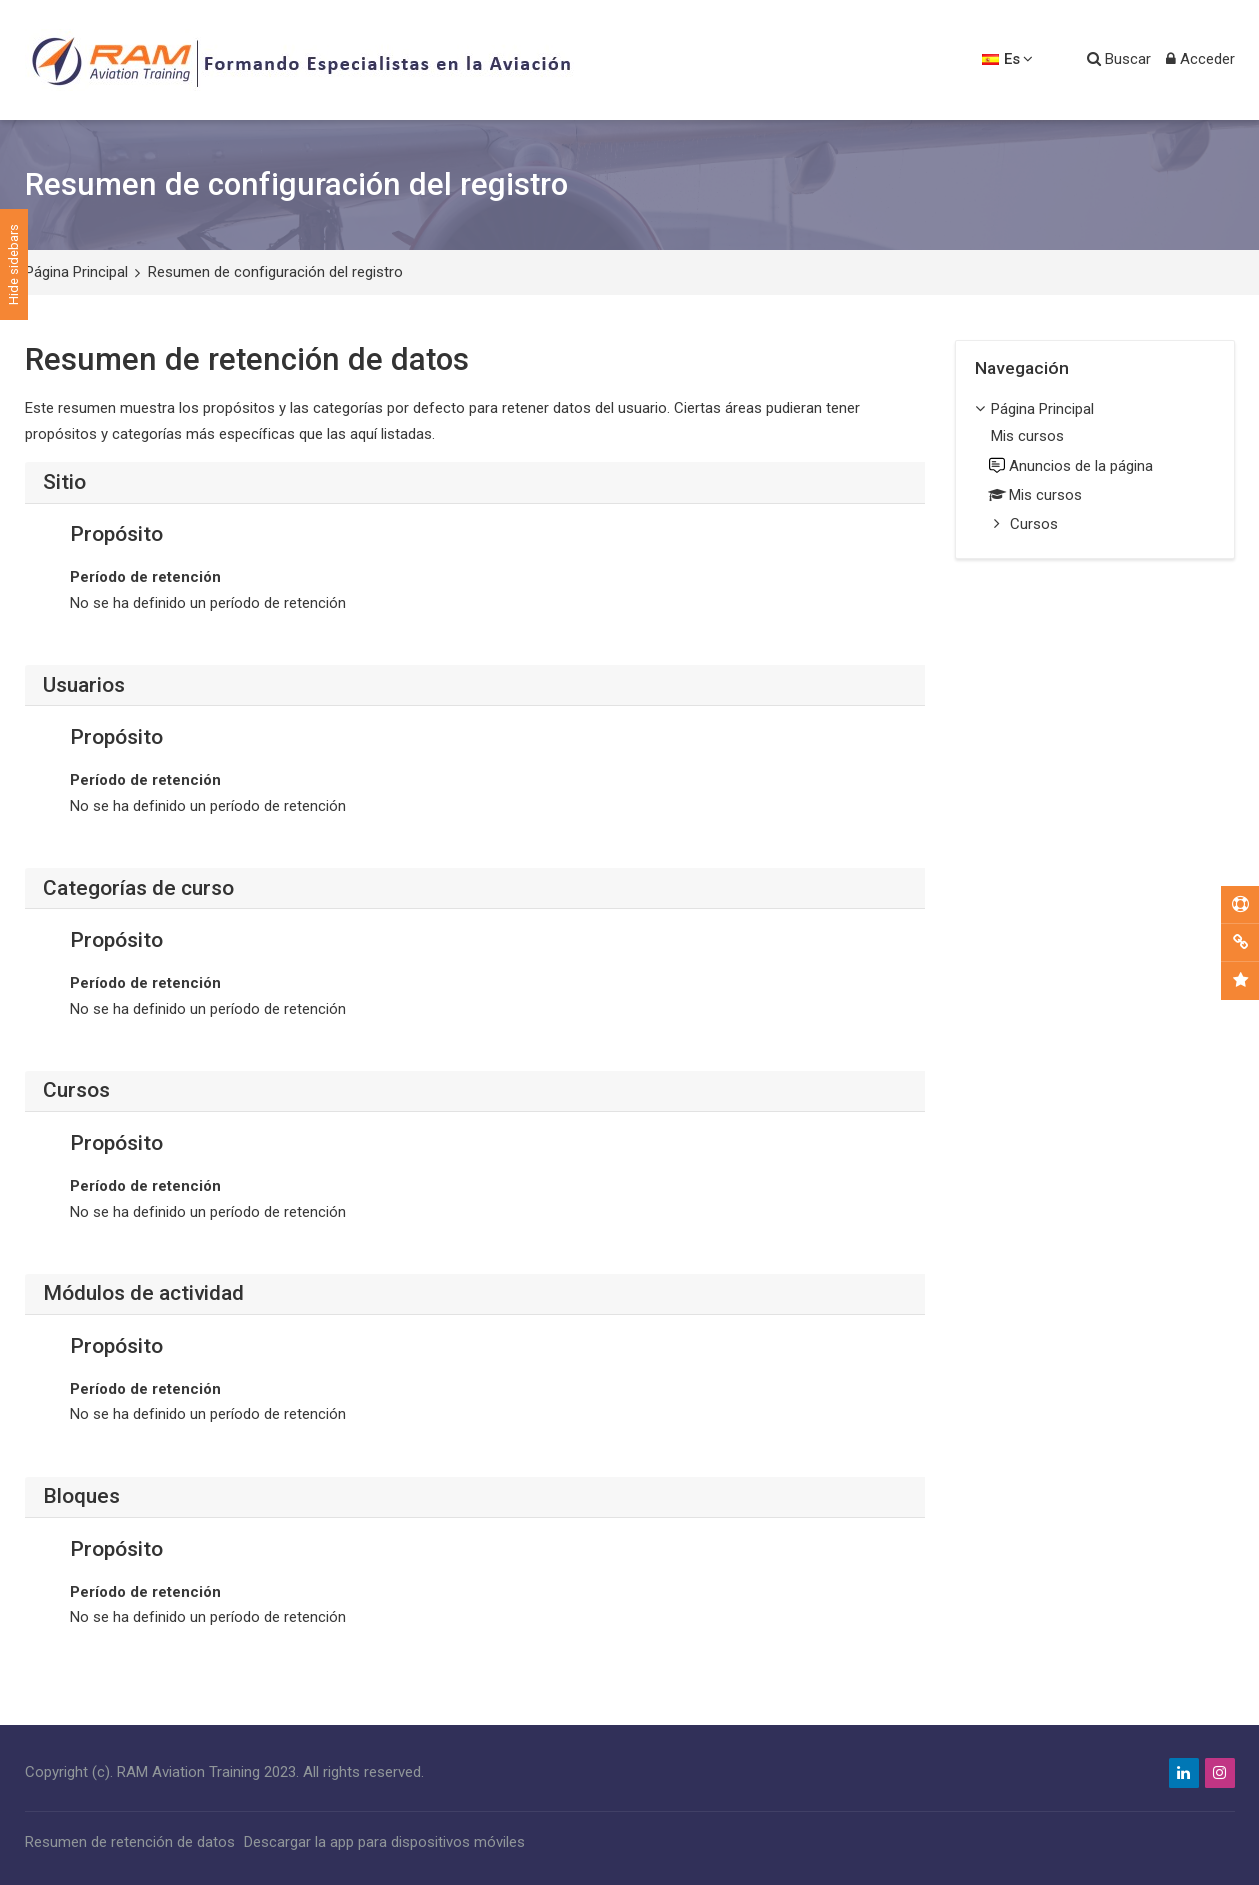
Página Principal (76, 272)
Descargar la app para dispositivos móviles (384, 1842)
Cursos (1034, 524)
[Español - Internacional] (1008, 60)
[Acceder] (1200, 60)
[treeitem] (1094, 468)
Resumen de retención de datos (130, 1842)
